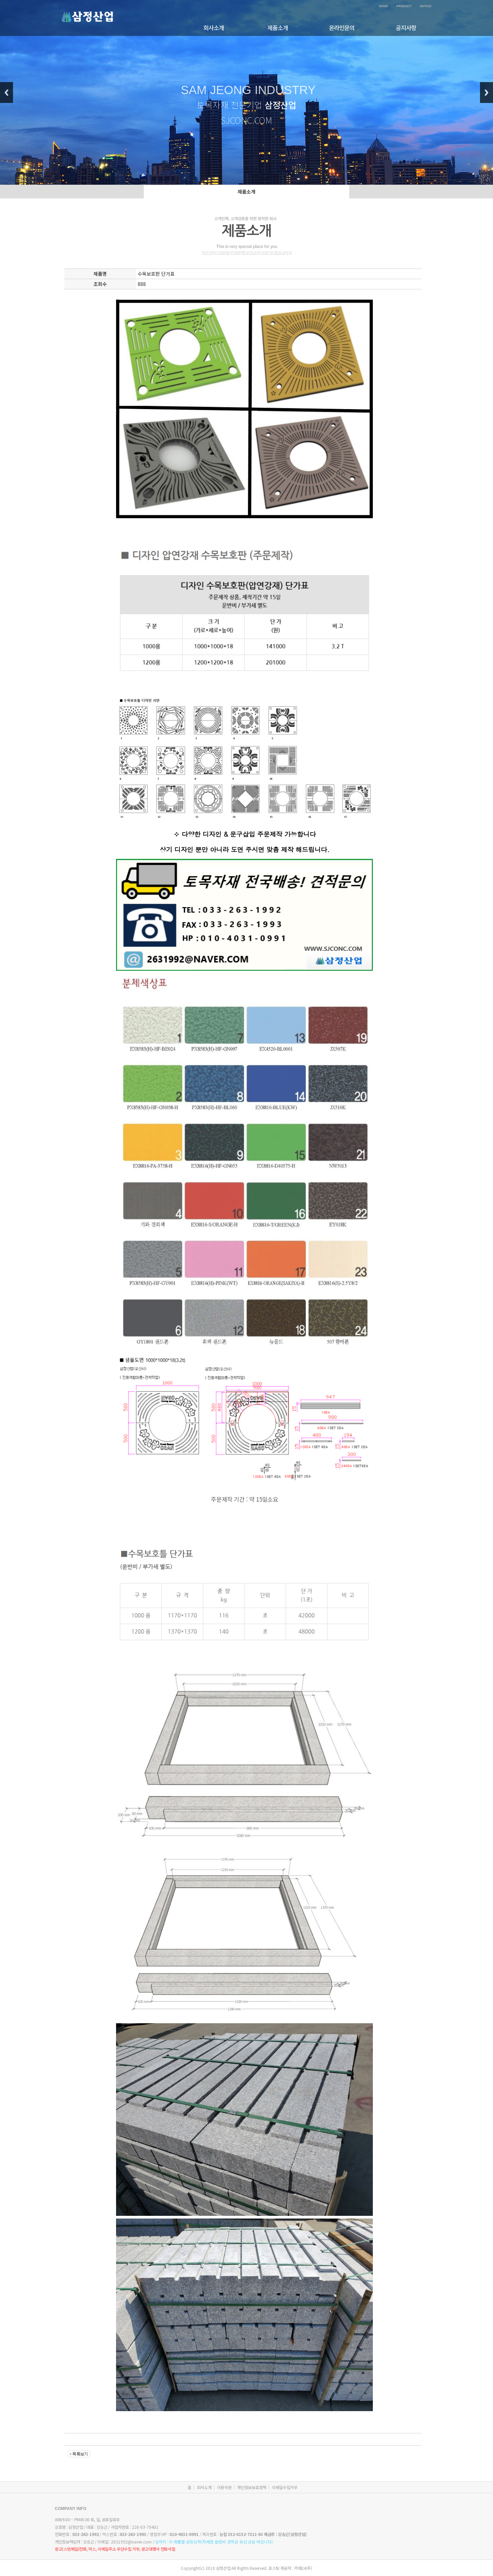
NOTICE (425, 6)
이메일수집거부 (285, 2487)
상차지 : (214, 2542)
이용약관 (224, 2487)
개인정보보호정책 (251, 2487)
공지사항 (406, 27)
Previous (6, 92)
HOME (383, 6)
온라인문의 (342, 27)
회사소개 (213, 27)
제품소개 (277, 27)
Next (486, 92)
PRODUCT (404, 6)
